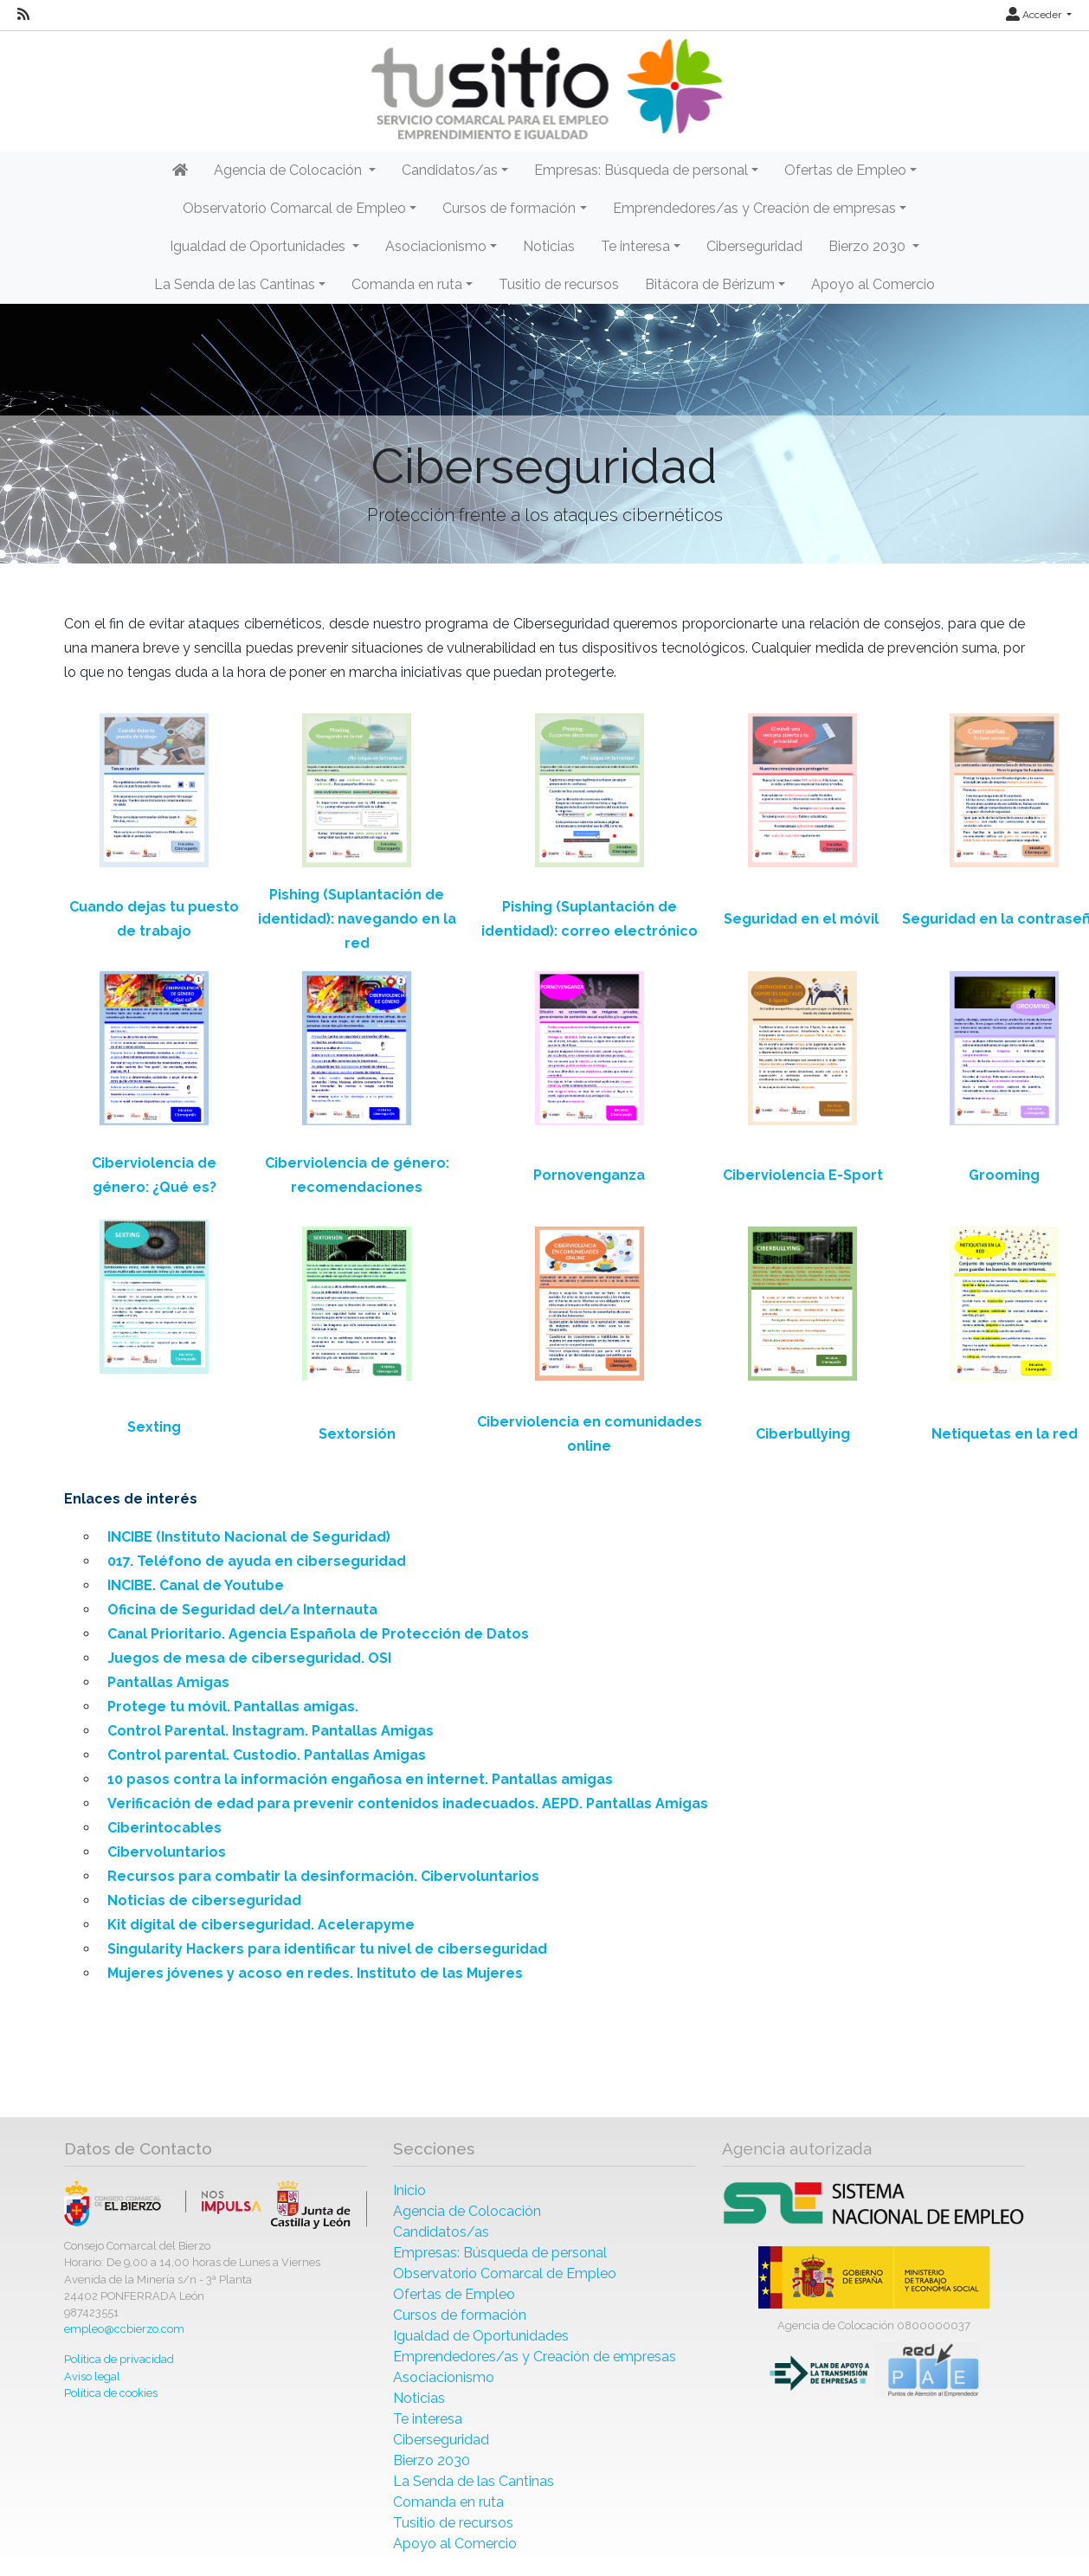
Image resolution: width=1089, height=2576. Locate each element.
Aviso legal (92, 2376)
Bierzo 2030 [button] (868, 246)
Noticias (549, 246)
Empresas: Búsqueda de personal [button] (641, 170)
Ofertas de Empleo (454, 2294)
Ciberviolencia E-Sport (803, 1175)
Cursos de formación (459, 2315)
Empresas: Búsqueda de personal (500, 2252)
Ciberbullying (803, 1434)
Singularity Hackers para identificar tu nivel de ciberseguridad (327, 1949)
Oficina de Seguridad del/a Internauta (242, 1609)
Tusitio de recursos (559, 284)
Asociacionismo (443, 2377)
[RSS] (23, 15)
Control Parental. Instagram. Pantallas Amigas (270, 1731)
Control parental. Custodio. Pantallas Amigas (266, 1755)
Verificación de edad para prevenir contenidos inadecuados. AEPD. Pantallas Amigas (407, 1803)
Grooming (1004, 1175)
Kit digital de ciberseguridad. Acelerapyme (261, 1924)
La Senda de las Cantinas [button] (234, 284)
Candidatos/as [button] (450, 170)
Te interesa (427, 2419)
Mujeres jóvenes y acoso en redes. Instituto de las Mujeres (315, 1973)
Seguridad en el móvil (801, 919)
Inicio (409, 2190)
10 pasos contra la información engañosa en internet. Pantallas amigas (360, 1779)
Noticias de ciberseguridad (204, 1900)
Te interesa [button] (635, 246)
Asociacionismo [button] (436, 246)
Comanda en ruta (448, 2502)
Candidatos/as (441, 2232)
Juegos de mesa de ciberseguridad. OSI (249, 1658)
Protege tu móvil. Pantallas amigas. (232, 1706)
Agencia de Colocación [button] (289, 170)
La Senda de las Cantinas (473, 2481)
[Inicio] (544, 89)
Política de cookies (111, 2392)
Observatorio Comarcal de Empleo (504, 2273)
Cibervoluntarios (166, 1852)
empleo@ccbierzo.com (124, 2328)
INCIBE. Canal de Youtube (195, 1585)
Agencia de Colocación (467, 2211)
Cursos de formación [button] (509, 208)
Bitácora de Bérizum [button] (710, 284)
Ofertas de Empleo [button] (845, 170)
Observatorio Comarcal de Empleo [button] (294, 208)
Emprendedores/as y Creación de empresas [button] (754, 208)
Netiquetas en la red (1004, 1434)
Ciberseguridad (754, 246)
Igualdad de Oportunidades (481, 2336)
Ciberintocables (164, 1827)
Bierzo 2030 (431, 2460)
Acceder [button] (1035, 15)
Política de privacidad (119, 2359)
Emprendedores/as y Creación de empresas (534, 2356)
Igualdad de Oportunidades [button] (259, 246)
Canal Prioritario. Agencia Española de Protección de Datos (318, 1634)
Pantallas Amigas (168, 1682)
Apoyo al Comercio (873, 284)
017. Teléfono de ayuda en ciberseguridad (256, 1561)
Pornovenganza (589, 1175)
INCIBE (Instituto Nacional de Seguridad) (248, 1537)
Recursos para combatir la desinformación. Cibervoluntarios (323, 1876)
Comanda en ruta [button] (406, 284)
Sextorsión (357, 1434)
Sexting (154, 1427)
